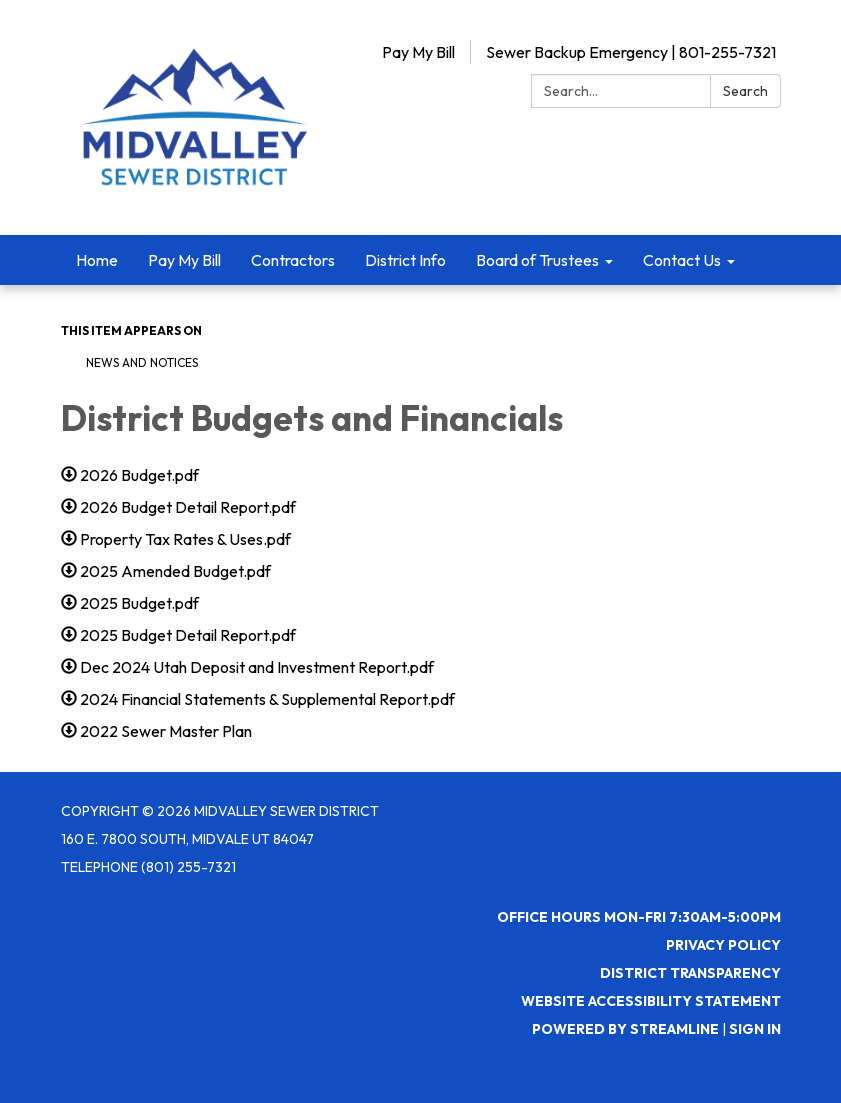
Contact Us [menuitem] (682, 260)
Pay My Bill (418, 52)
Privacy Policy (723, 945)
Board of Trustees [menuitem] (537, 260)
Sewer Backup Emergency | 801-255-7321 (631, 52)
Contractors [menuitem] (293, 260)
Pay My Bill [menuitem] (184, 260)
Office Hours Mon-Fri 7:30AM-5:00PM (639, 917)
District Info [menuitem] (405, 260)
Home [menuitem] (97, 260)
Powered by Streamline (625, 1029)
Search (745, 91)
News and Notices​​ (142, 362)
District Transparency (690, 973)
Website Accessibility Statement (651, 1001)
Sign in (755, 1029)
